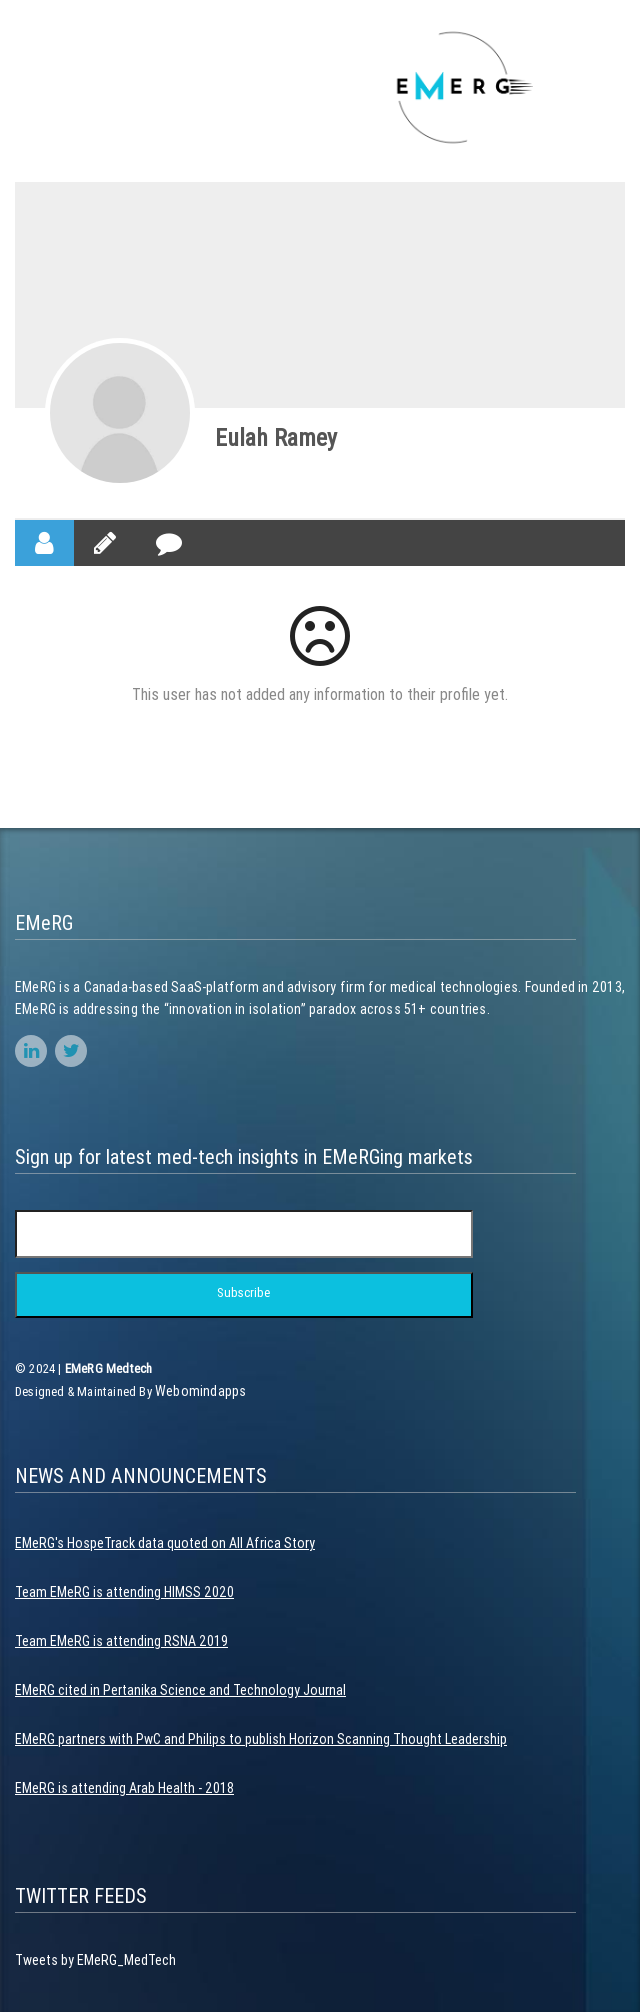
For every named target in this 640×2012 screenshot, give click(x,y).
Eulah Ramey (276, 437)
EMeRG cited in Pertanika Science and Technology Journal (180, 1690)
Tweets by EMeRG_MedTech (95, 1960)
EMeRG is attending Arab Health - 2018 (124, 1788)
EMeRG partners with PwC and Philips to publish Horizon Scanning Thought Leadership (261, 1739)
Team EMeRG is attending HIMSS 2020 (124, 1592)
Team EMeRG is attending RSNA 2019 (121, 1641)
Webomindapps (200, 1391)
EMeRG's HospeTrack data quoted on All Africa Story (165, 1543)
